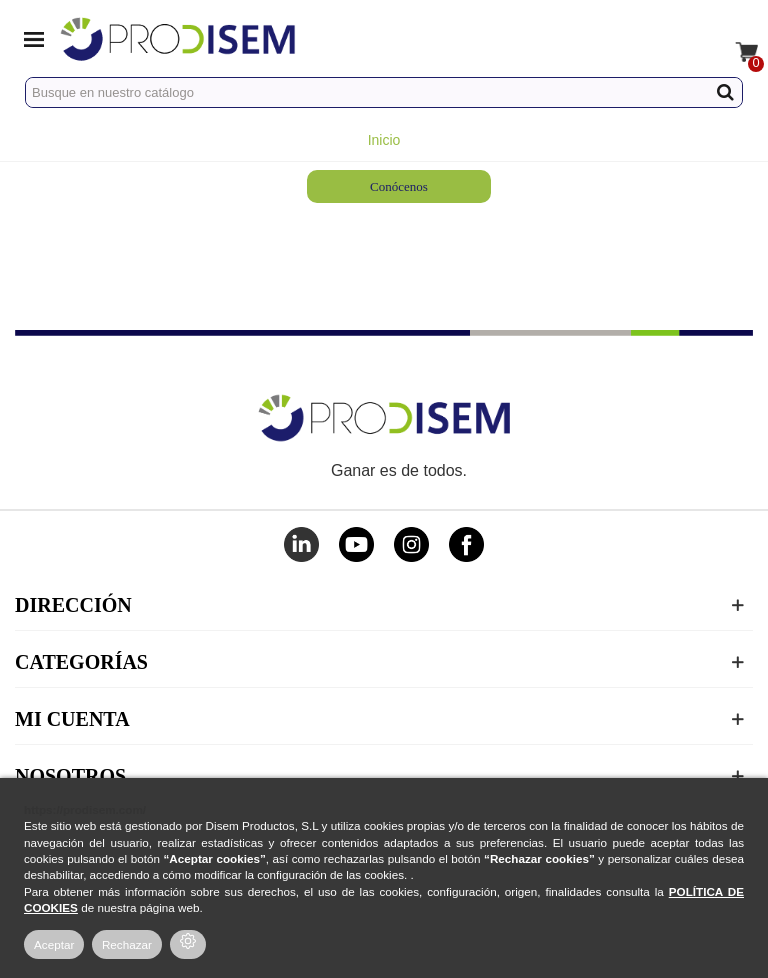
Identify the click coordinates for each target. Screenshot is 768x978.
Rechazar (127, 944)
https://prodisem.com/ (85, 809)
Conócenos (399, 186)
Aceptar (54, 944)
